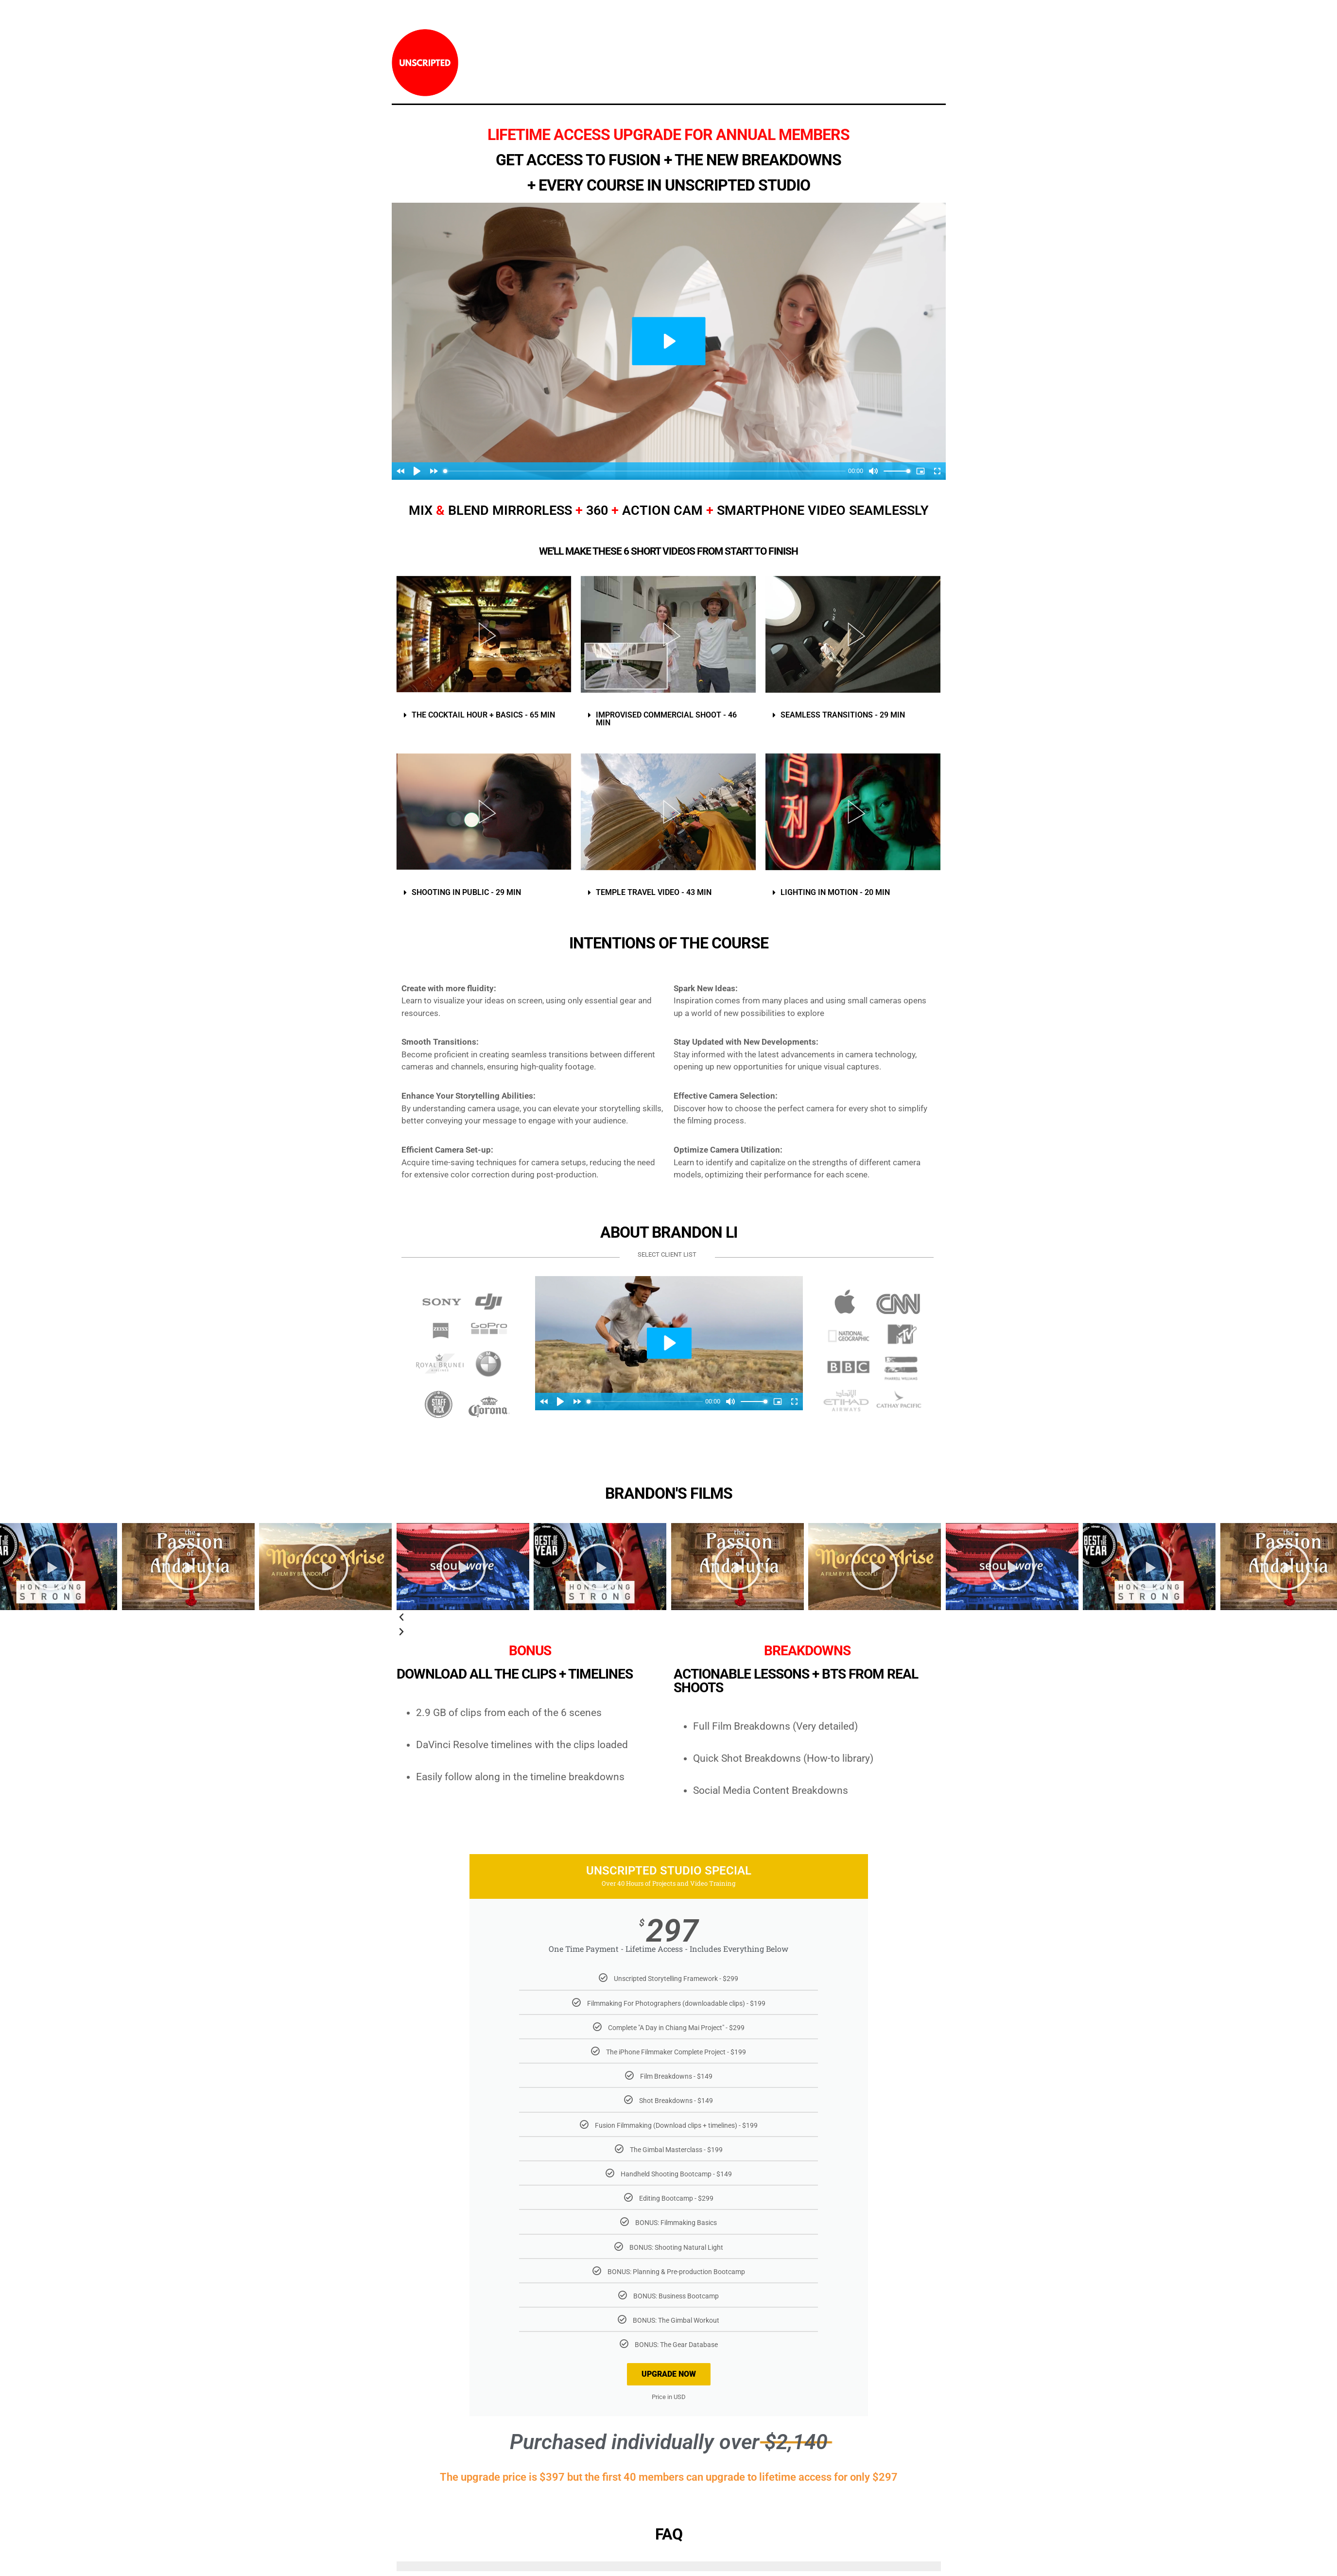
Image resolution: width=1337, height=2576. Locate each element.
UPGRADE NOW (669, 2374)
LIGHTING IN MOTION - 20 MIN (835, 892)
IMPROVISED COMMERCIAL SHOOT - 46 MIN (666, 718)
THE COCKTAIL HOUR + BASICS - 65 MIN (483, 714)
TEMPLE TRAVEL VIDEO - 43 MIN (654, 892)
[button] (484, 715)
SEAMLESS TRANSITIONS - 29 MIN (843, 714)
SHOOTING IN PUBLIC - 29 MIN (466, 892)
